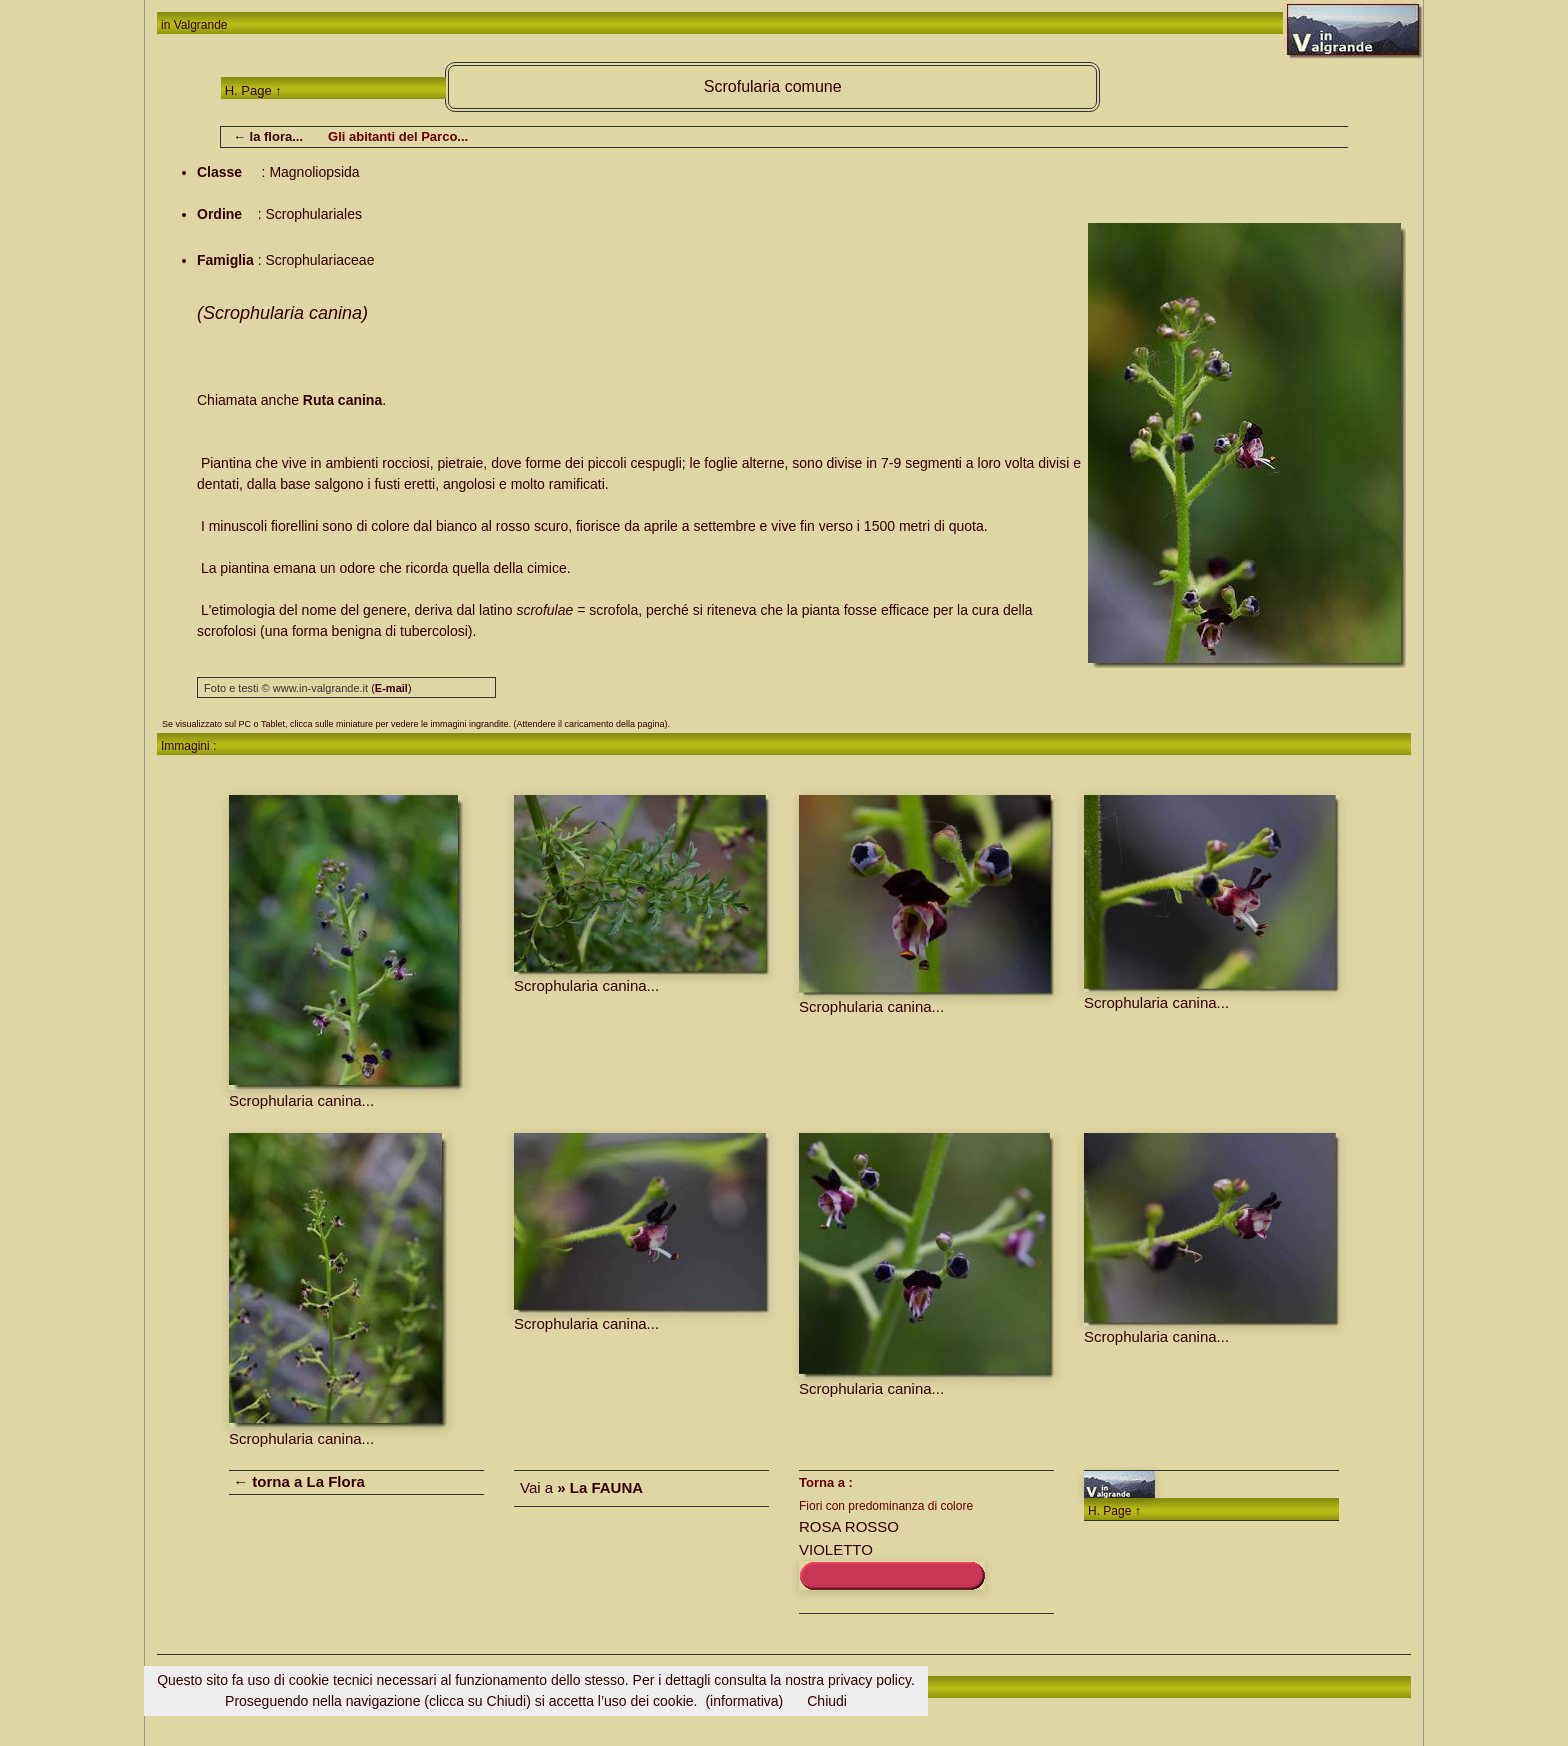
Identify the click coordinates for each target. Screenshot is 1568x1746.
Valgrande (201, 25)
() (391, 688)
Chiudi (827, 1701)
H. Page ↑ (253, 90)
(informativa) (744, 1701)
